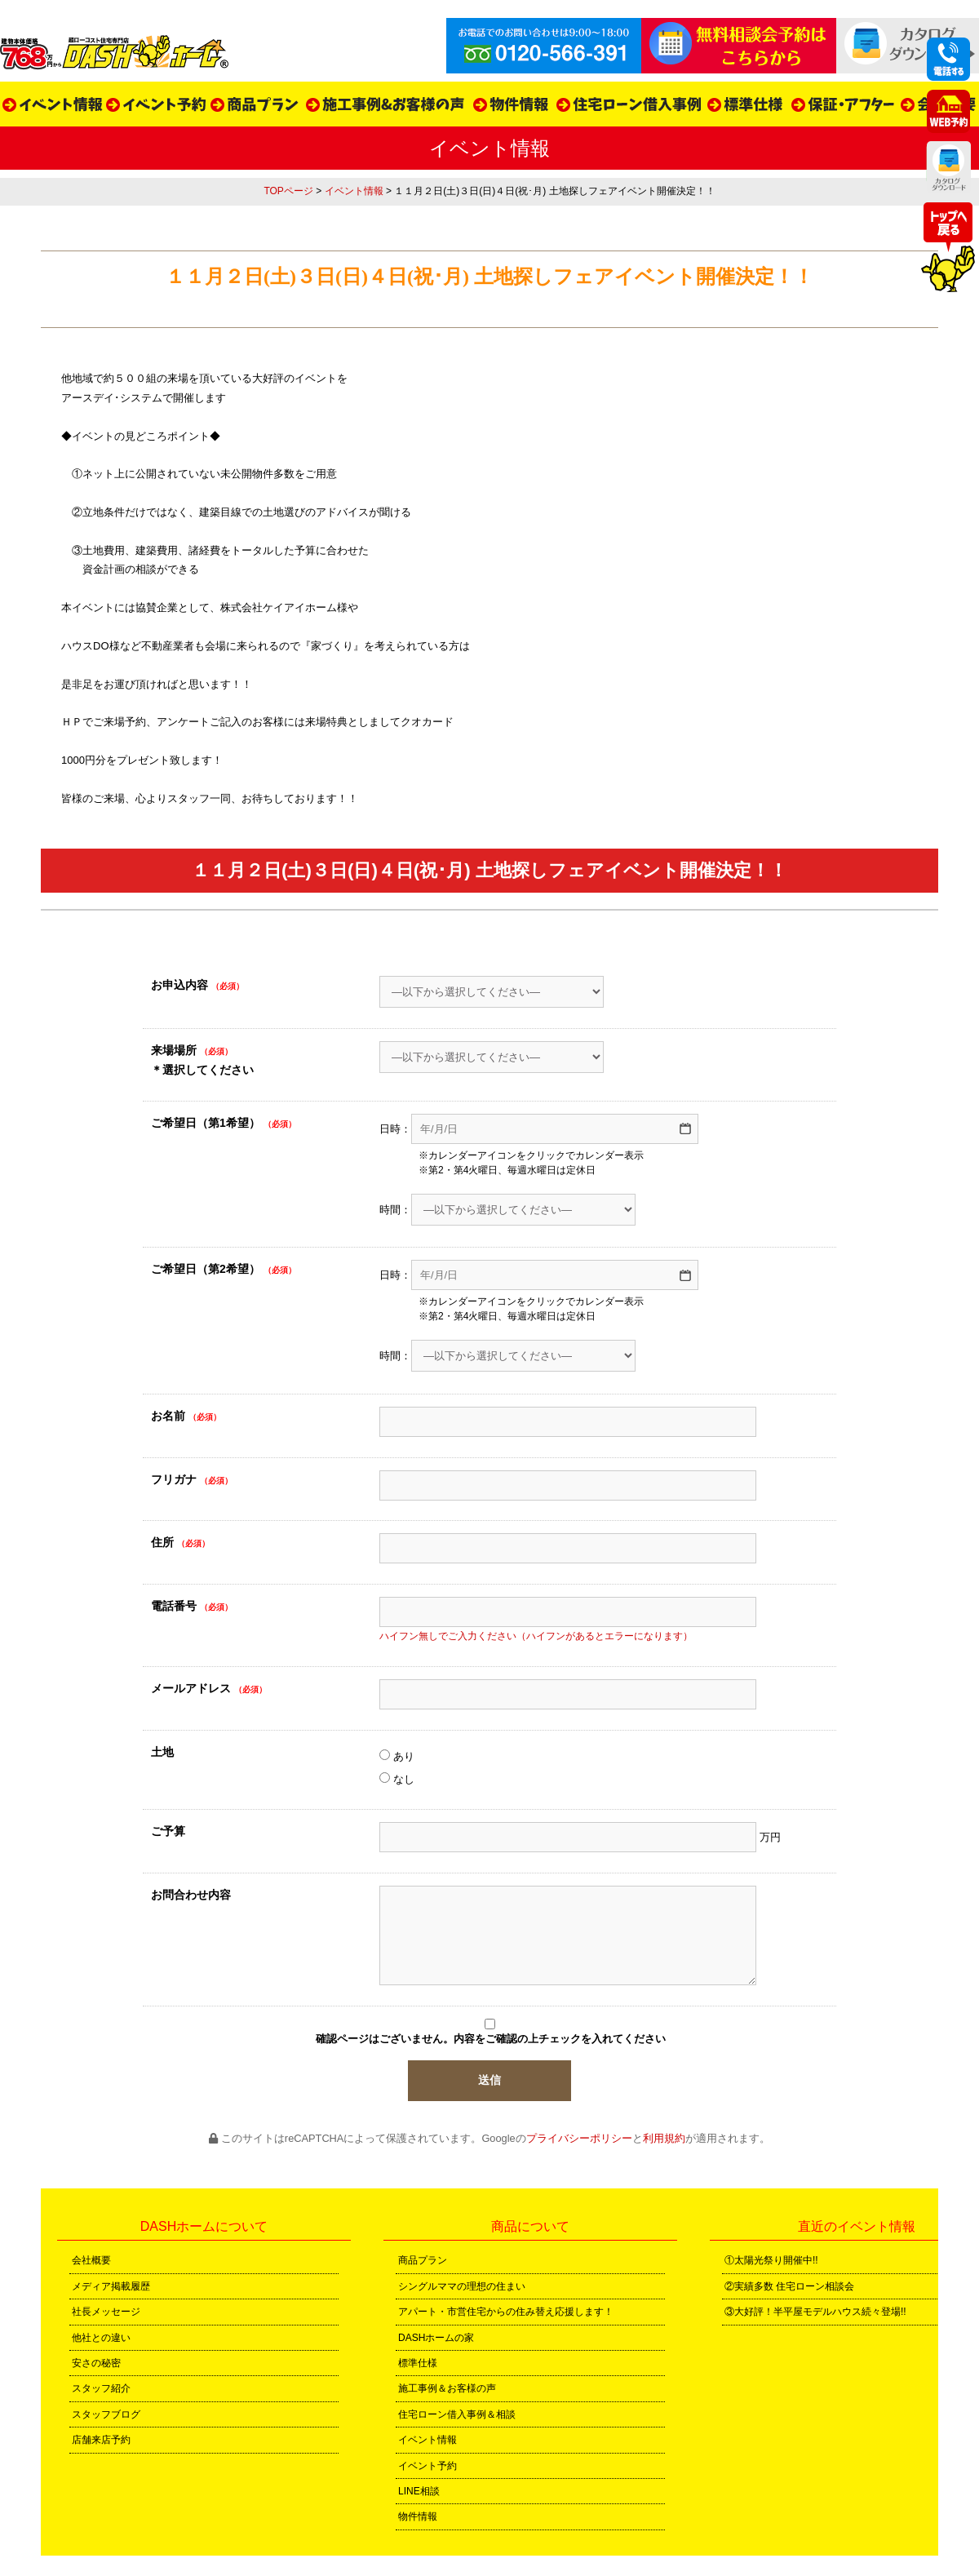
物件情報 (417, 2516)
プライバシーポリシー (579, 2138)
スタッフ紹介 (101, 2388)
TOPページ (288, 191)
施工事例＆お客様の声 (447, 2388)
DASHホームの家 (436, 2337)
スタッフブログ (106, 2414)
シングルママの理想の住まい (461, 2286)
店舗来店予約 (101, 2439)
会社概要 (91, 2260)
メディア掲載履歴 (111, 2286)
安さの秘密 (96, 2363)
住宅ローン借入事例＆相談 (457, 2414)
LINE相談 (419, 2491)
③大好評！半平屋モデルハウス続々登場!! (815, 2311)
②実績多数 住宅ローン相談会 (789, 2286)
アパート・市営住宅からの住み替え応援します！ (506, 2311)
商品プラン (422, 2260)
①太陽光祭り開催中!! (771, 2260)
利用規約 (664, 2138)
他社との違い (101, 2337)
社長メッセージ (106, 2311)
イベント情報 (354, 191)
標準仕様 (417, 2363)
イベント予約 (427, 2466)
